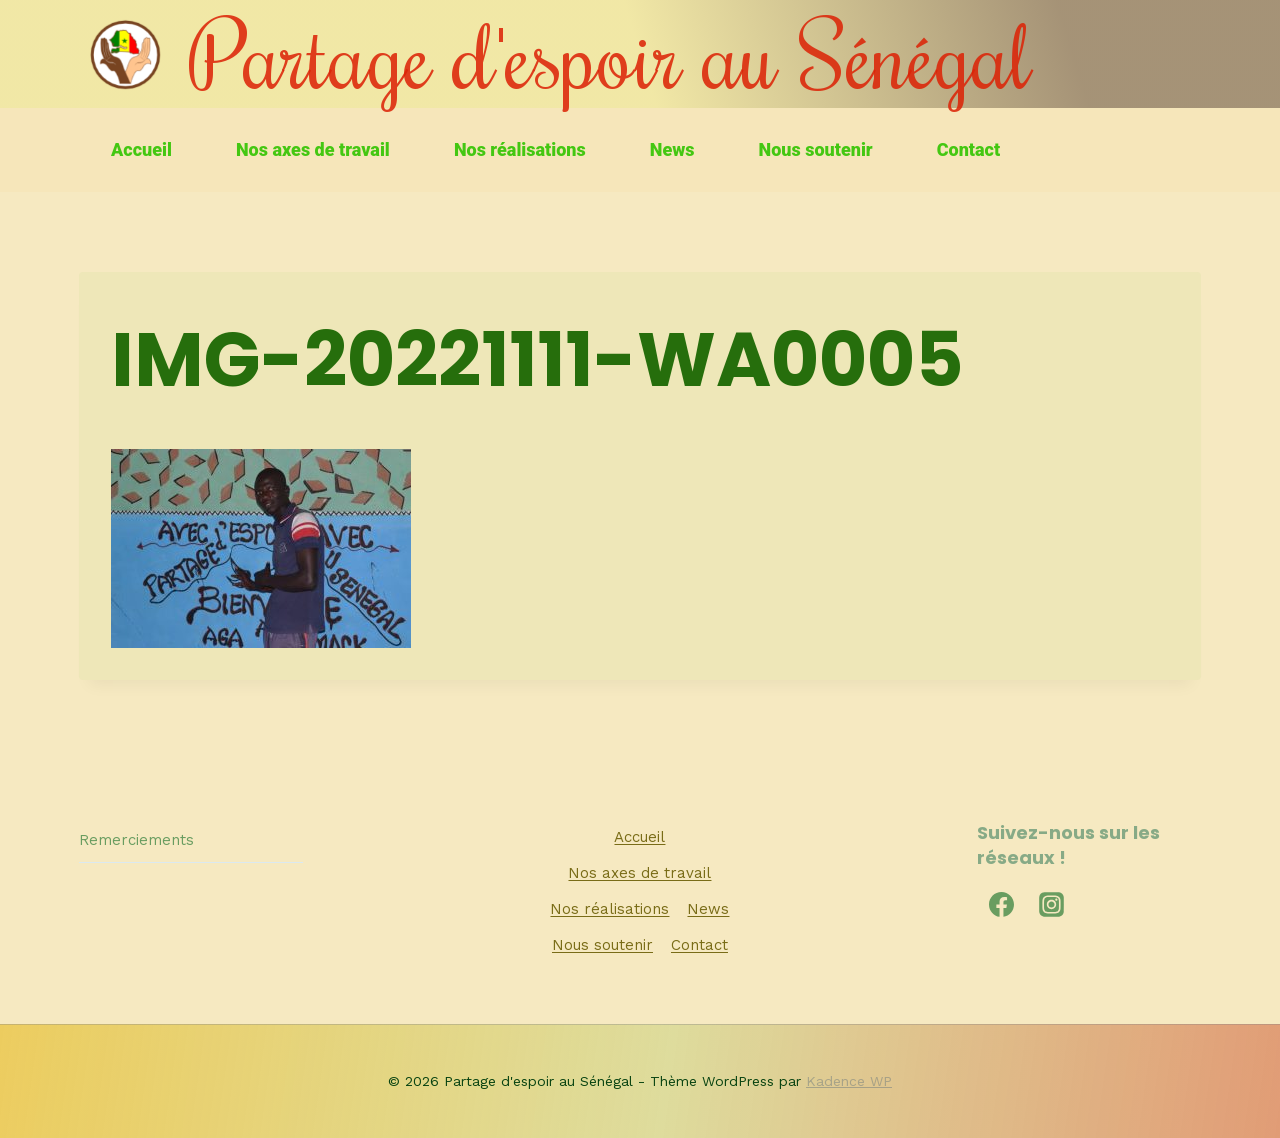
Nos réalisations (520, 149)
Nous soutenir (816, 149)
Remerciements (136, 840)
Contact (968, 149)
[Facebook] (1002, 904)
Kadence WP (849, 1081)
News (672, 149)
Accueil (141, 149)
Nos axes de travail (313, 149)
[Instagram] (1052, 904)
